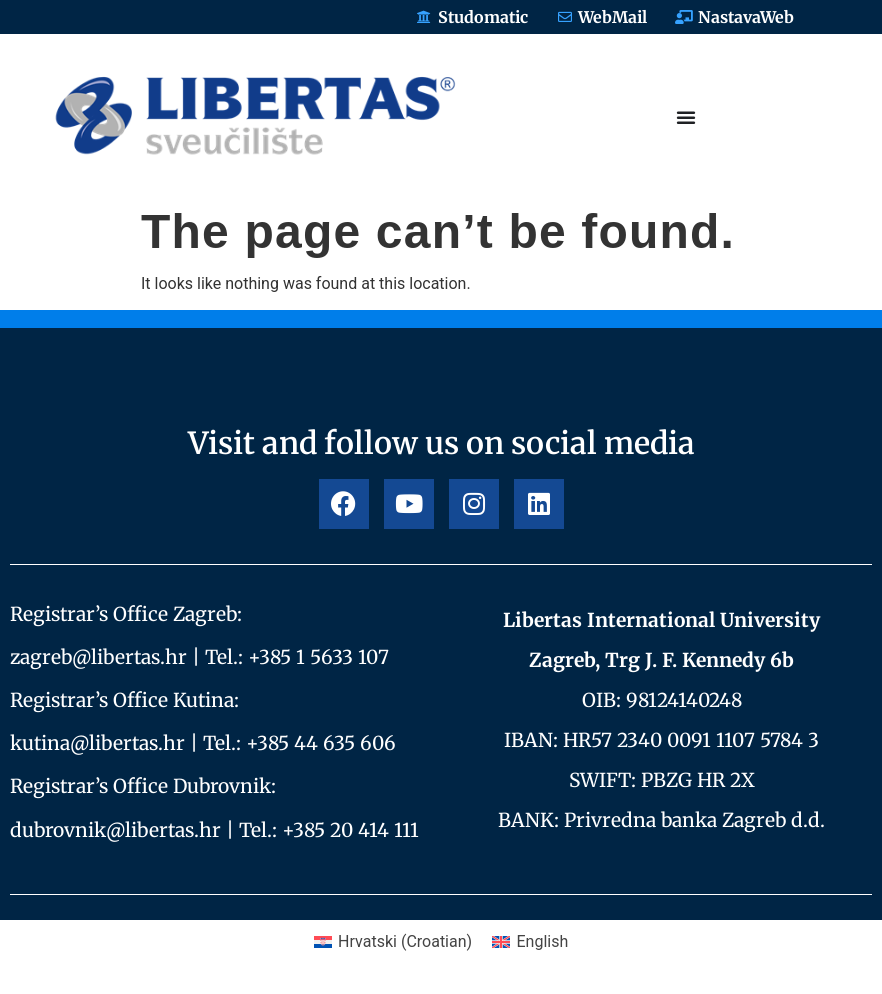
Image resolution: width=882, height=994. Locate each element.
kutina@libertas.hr (97, 743)
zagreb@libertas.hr (98, 657)
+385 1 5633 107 (318, 657)
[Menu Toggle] (686, 117)
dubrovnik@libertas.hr (115, 830)
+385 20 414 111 (350, 830)
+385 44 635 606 (321, 743)
